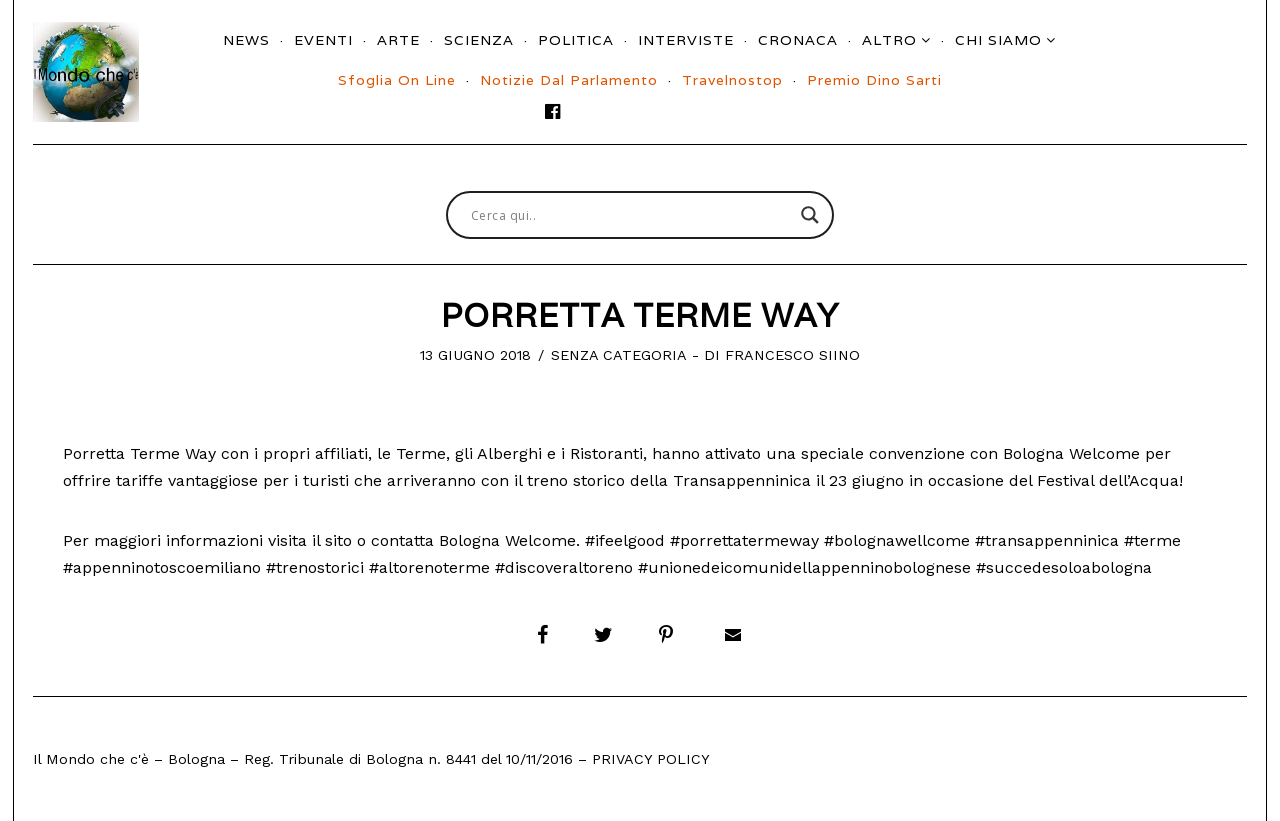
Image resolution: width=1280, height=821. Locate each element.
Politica (576, 40)
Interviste (686, 40)
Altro (889, 40)
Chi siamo (998, 40)
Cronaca (798, 40)
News (246, 40)
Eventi (323, 40)
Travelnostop (732, 80)
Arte (398, 40)
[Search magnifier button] (810, 215)
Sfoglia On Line (397, 80)
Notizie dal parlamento (569, 80)
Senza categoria (619, 355)
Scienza (479, 40)
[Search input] (631, 215)
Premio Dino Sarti (874, 80)
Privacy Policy (651, 759)
